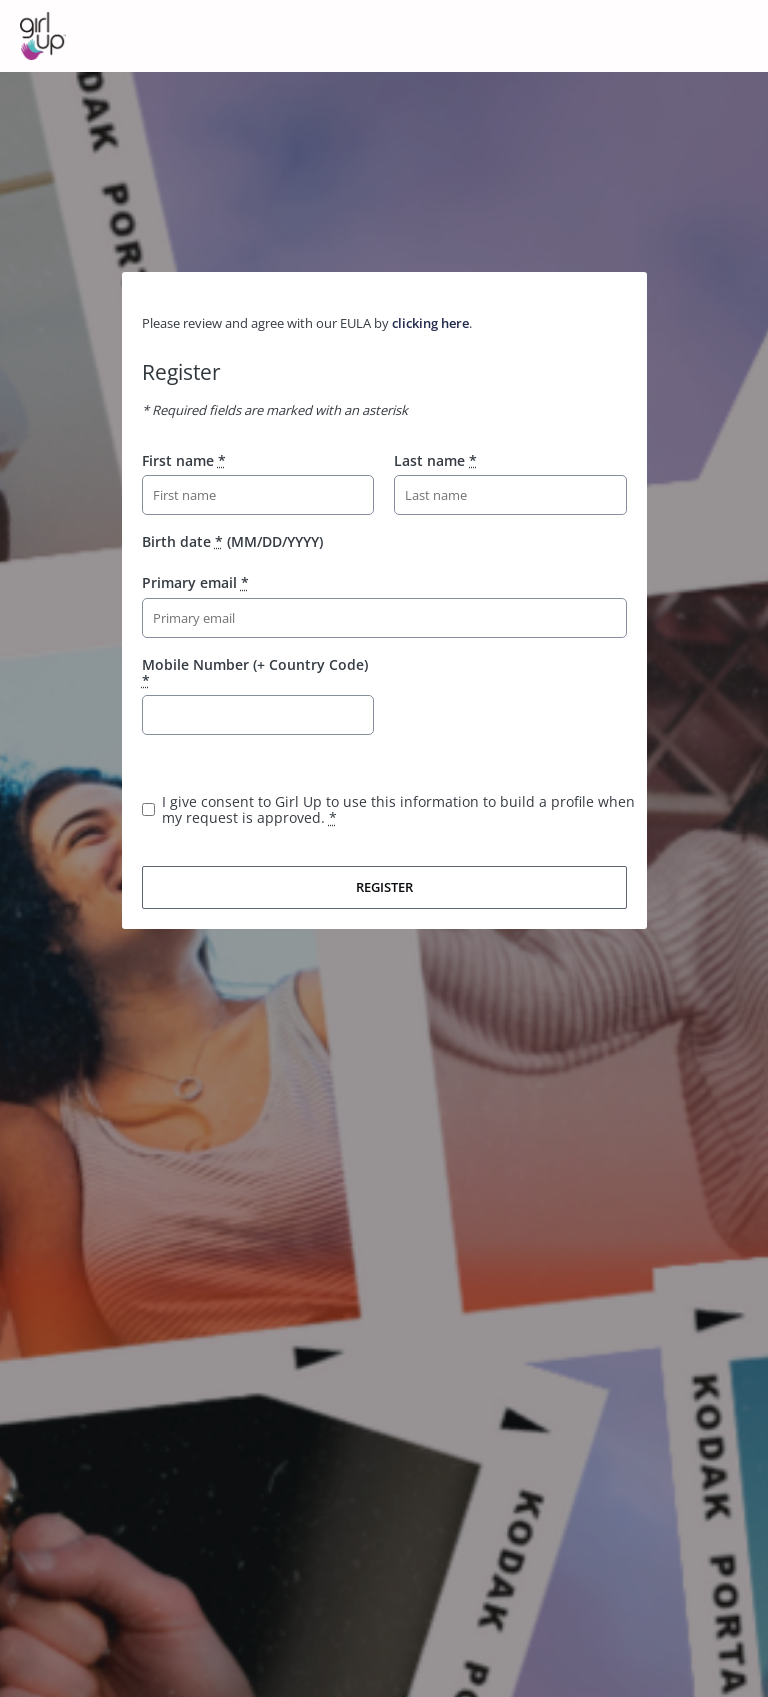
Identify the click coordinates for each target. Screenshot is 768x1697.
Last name (435, 460)
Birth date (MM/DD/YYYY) (232, 541)
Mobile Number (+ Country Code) (255, 672)
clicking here (430, 323)
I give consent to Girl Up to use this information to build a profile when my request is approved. (398, 809)
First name (184, 460)
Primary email (195, 582)
